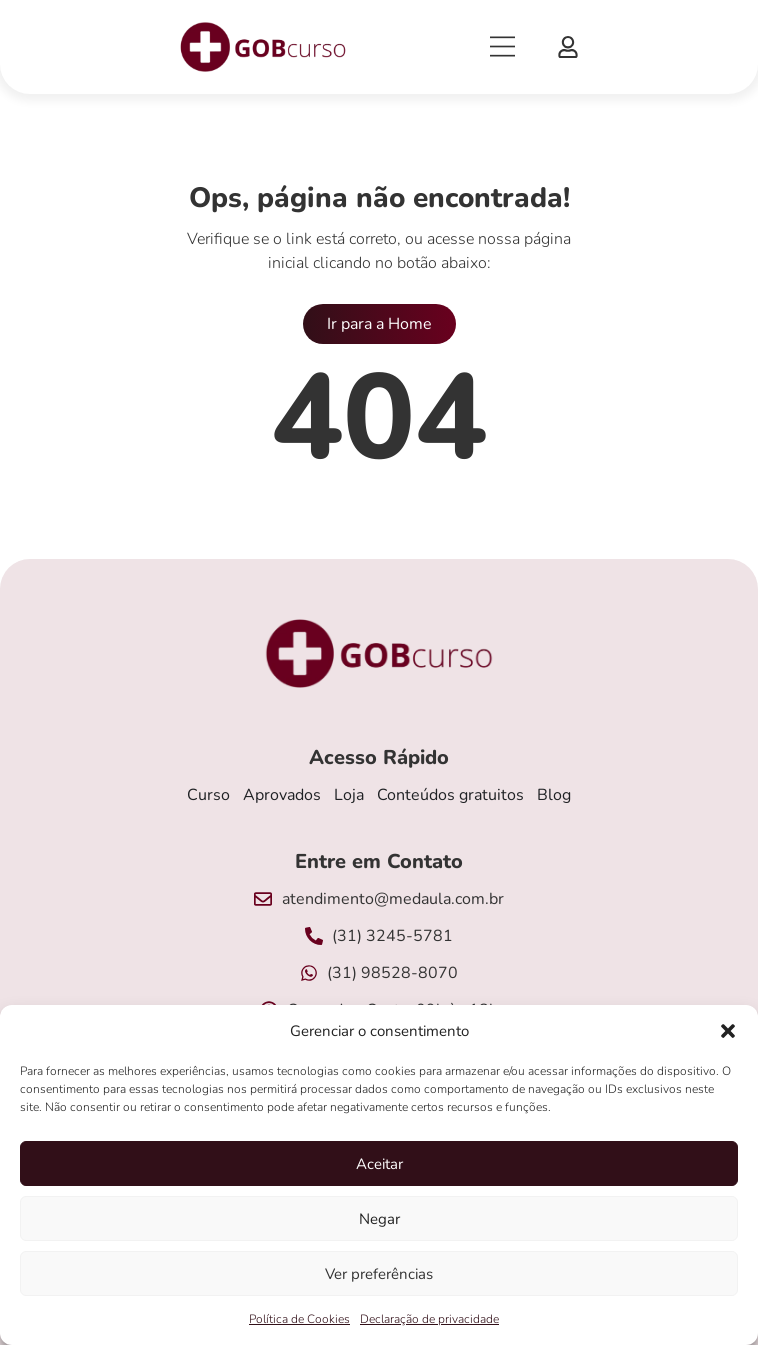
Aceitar (379, 1164)
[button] (728, 1031)
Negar (379, 1219)
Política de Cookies (299, 1319)
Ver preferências (379, 1274)
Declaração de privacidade (429, 1319)
